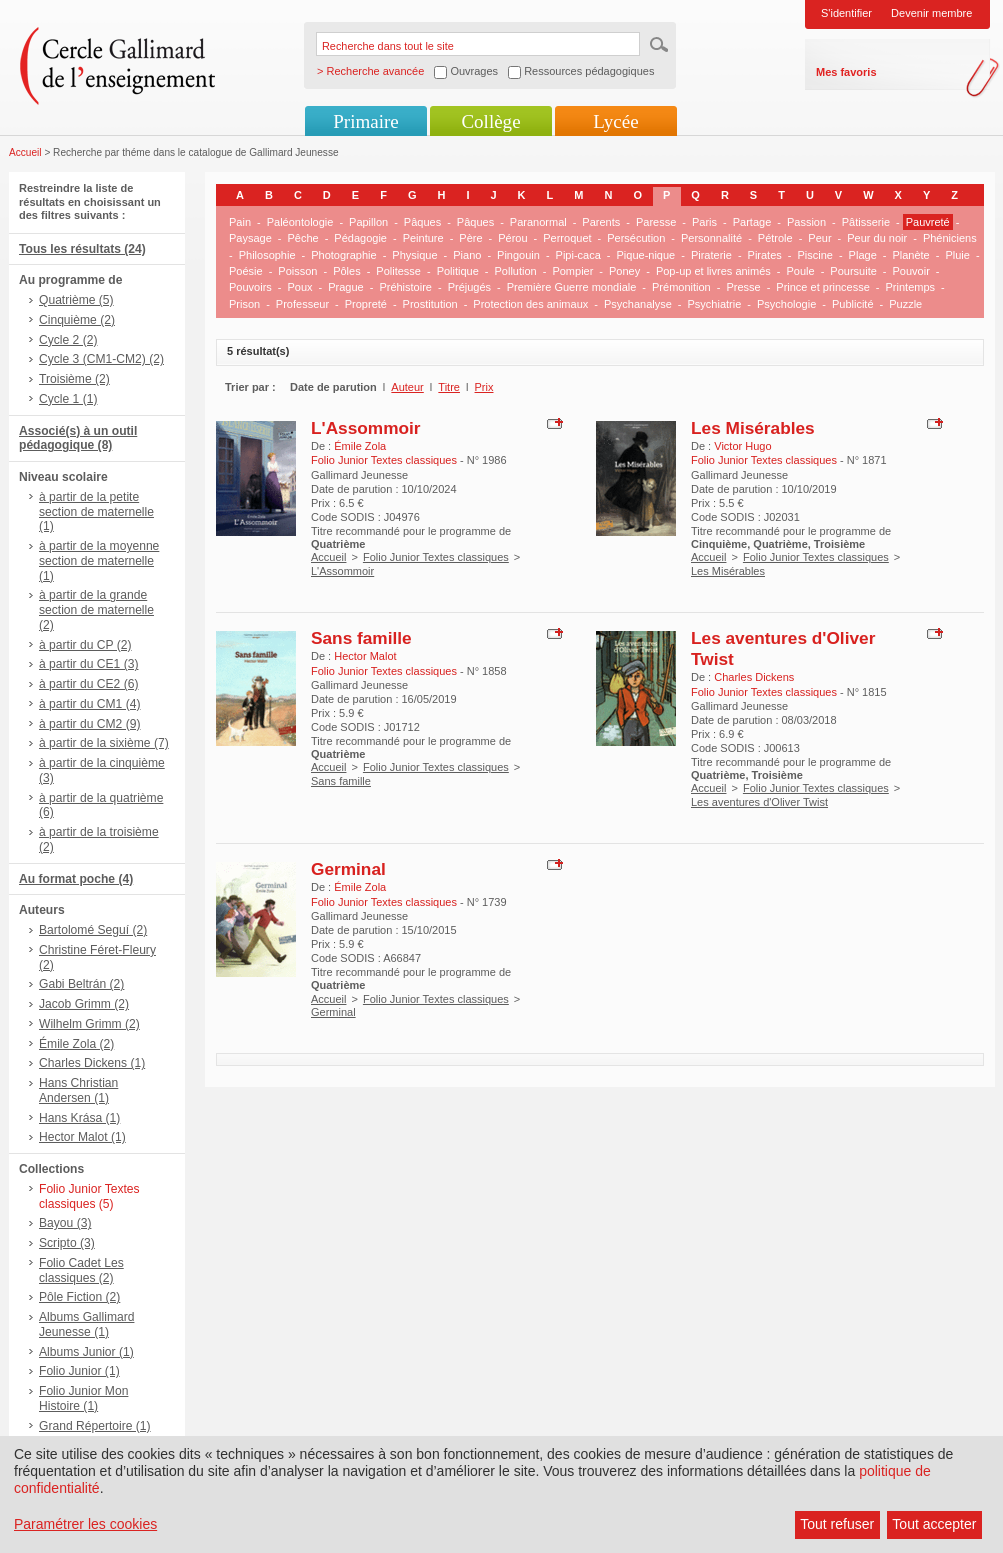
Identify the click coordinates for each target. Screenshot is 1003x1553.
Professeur (302, 304)
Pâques (422, 222)
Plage (863, 255)
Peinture (423, 238)
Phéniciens (950, 238)
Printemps (911, 287)
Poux (299, 287)
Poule (801, 271)
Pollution (516, 271)
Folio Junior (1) (79, 1371)
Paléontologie (300, 222)
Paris (704, 222)
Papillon (368, 222)
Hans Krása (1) (79, 1118)
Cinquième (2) (77, 320)
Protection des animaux (530, 304)
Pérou (512, 238)
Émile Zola (360, 446)
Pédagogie (360, 238)
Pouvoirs (250, 287)
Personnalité (711, 238)
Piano (467, 255)
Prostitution (430, 304)
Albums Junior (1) (86, 1352)
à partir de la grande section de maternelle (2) (96, 610)
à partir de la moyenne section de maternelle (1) (99, 561)
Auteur (407, 387)
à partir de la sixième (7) (104, 743)
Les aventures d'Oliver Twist (759, 802)
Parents (601, 222)
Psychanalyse (638, 304)
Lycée (615, 121)
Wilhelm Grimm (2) (89, 1024)
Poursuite (853, 271)
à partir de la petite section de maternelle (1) (96, 512)
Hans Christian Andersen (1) (78, 1090)
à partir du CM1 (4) (90, 704)
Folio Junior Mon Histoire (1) (83, 1398)
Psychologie (786, 304)
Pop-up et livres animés (713, 271)
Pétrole (775, 238)
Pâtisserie (866, 222)
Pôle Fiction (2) (79, 1297)
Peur (819, 238)
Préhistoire (405, 287)
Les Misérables (753, 428)
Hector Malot (365, 656)
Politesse (398, 271)
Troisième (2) (74, 379)
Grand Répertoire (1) (95, 1426)
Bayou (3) (65, 1223)
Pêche (302, 238)
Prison (244, 304)
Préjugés (469, 287)
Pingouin (518, 255)
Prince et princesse (823, 287)
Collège (490, 121)
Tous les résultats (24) (82, 249)
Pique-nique (646, 255)
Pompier (572, 271)
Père (470, 238)
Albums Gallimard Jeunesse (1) (86, 1324)
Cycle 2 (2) (68, 340)
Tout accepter (934, 1524)
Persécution (636, 238)
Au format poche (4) (76, 879)
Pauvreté (928, 222)
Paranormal (538, 222)
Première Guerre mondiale (572, 287)
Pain (240, 222)
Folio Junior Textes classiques (436, 557)
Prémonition (681, 287)
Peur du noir (877, 238)
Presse (743, 287)
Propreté (366, 304)
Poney (624, 271)
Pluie (957, 255)
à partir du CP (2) (85, 645)
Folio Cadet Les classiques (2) (81, 1270)
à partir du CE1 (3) (88, 664)
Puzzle (905, 304)
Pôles (347, 271)
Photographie (343, 255)
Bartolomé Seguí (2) (93, 930)
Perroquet (567, 238)
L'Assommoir (366, 428)
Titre (449, 387)
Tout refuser (837, 1524)
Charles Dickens (754, 677)
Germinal (348, 869)
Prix (484, 387)
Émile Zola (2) (76, 1044)
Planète (910, 255)
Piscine (814, 255)
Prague (345, 287)
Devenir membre (931, 13)
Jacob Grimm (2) (84, 1004)
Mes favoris (846, 72)
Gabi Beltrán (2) (81, 984)
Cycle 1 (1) (68, 399)
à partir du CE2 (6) (88, 684)
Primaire (365, 121)
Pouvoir (911, 271)
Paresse (656, 222)
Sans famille (361, 638)
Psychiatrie (714, 304)
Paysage (250, 238)
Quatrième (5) (76, 300)
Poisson (297, 271)
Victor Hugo (742, 446)
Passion (806, 222)
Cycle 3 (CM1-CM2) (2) (101, 359)
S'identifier (846, 13)
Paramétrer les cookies (85, 1524)
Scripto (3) (67, 1243)
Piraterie (711, 255)
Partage (752, 222)
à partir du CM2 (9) (90, 724)
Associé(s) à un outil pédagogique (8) (78, 438)
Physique (414, 255)
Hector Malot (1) (82, 1137)
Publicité (853, 304)
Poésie (246, 271)
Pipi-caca (578, 255)
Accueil (25, 152)
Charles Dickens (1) (92, 1063)
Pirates (765, 255)
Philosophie (267, 255)
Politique (458, 271)
